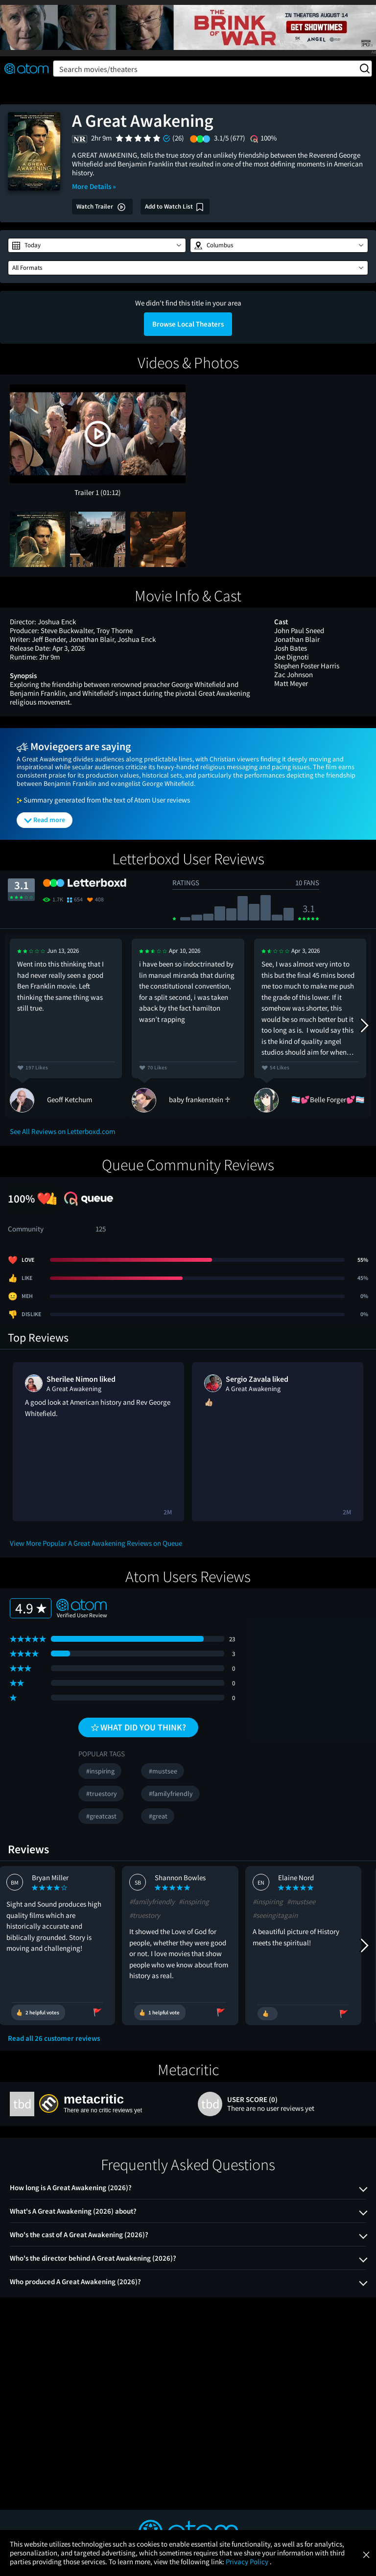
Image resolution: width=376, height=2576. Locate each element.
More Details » (94, 186)
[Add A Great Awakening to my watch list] (175, 206)
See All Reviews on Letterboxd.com (62, 1131)
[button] (97, 245)
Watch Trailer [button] (100, 206)
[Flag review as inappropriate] (105, 2012)
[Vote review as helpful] (46, 2012)
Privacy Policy (248, 2561)
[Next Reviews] (364, 1025)
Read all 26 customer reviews (54, 2038)
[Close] (366, 2554)
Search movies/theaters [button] (214, 69)
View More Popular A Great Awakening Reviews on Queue (96, 1543)
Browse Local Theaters (188, 324)
